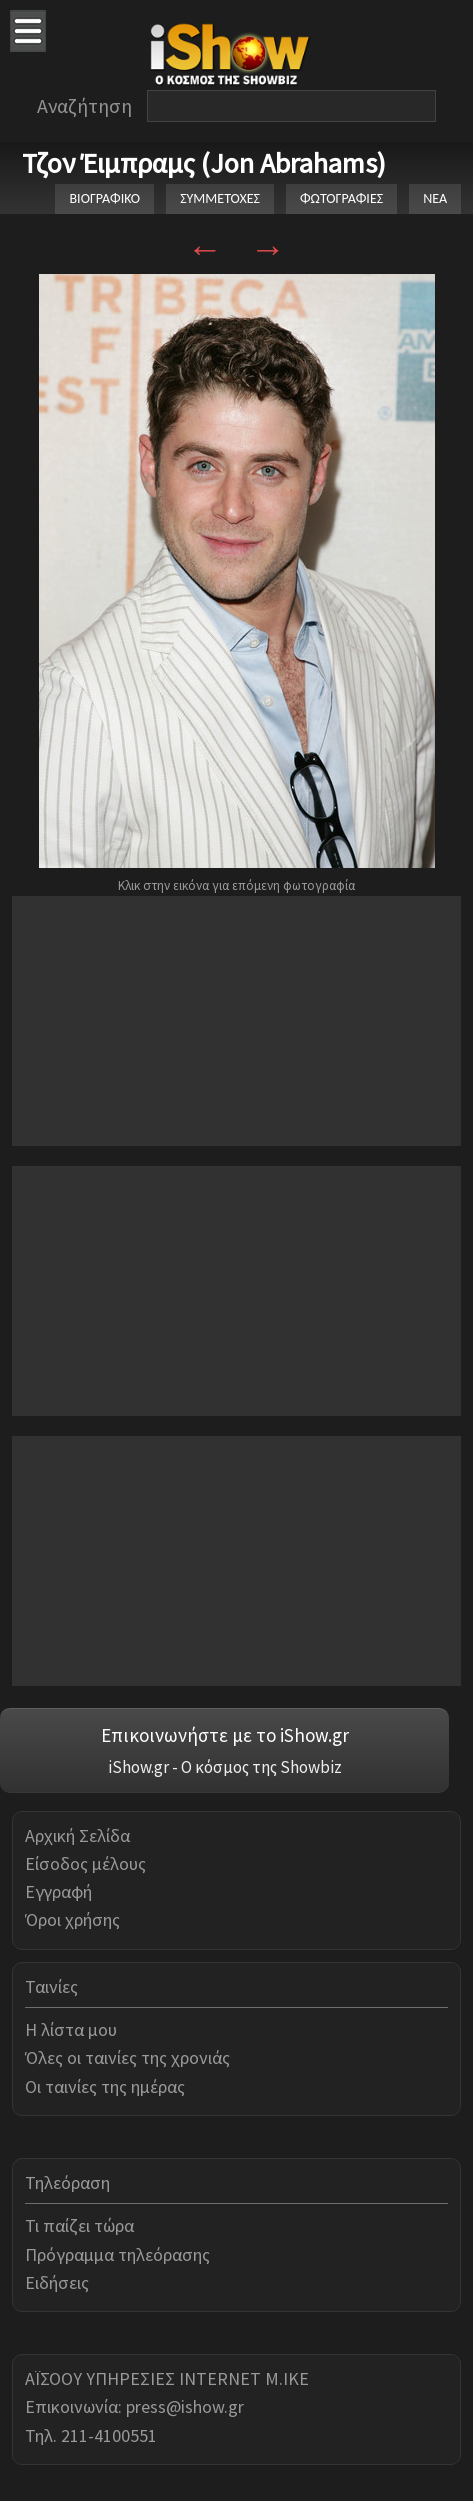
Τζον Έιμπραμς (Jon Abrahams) (204, 163)
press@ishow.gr (185, 2406)
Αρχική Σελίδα (77, 1835)
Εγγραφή (58, 1891)
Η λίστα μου (71, 2029)
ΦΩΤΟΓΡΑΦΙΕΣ (341, 198)
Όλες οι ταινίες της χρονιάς (127, 2057)
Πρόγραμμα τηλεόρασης (117, 2254)
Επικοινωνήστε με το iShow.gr (225, 1735)
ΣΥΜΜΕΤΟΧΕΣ (220, 198)
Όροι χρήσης (72, 1919)
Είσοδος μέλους (85, 1863)
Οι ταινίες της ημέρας (105, 2086)
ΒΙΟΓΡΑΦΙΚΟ (104, 198)
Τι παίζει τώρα (79, 2225)
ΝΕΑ (435, 198)
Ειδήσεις (57, 2282)
